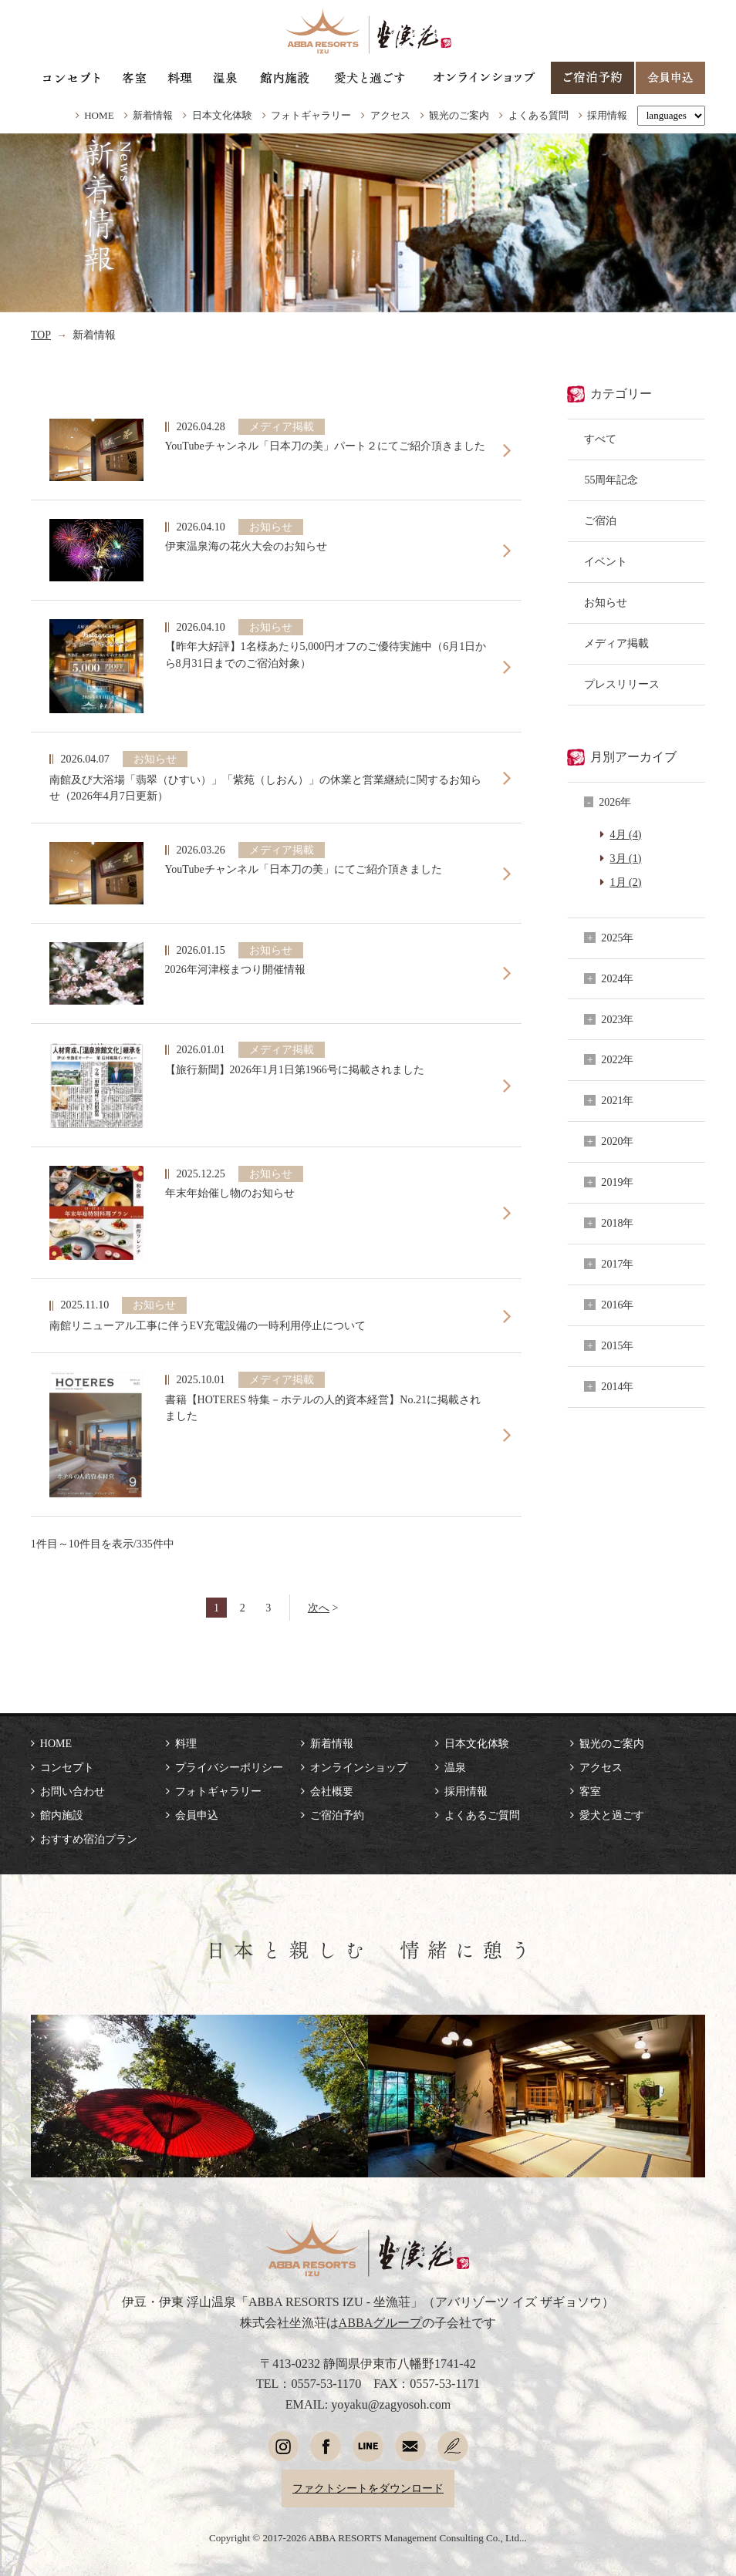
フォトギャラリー (311, 115)
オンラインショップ (358, 1767)
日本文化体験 (222, 115)
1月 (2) (626, 882)
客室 (590, 1791)
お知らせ (605, 602)
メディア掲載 (616, 643)
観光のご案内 (459, 115)
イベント (605, 561)
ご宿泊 (600, 520)
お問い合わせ (72, 1791)
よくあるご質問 (482, 1815)
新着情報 (153, 115)
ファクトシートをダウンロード (368, 2488)
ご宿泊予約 (337, 1815)
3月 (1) (626, 858)
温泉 (455, 1767)
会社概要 (331, 1791)
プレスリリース (622, 684)
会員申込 (196, 1815)
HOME (98, 115)
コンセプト (67, 1767)
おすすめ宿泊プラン (88, 1839)
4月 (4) (626, 834)
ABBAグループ (381, 2322)
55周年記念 (611, 479)
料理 (186, 1743)
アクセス (390, 115)
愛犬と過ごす (611, 1815)
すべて (600, 439)
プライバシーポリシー (229, 1767)
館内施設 (61, 1815)
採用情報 (607, 115)
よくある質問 (538, 115)
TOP (41, 334)
